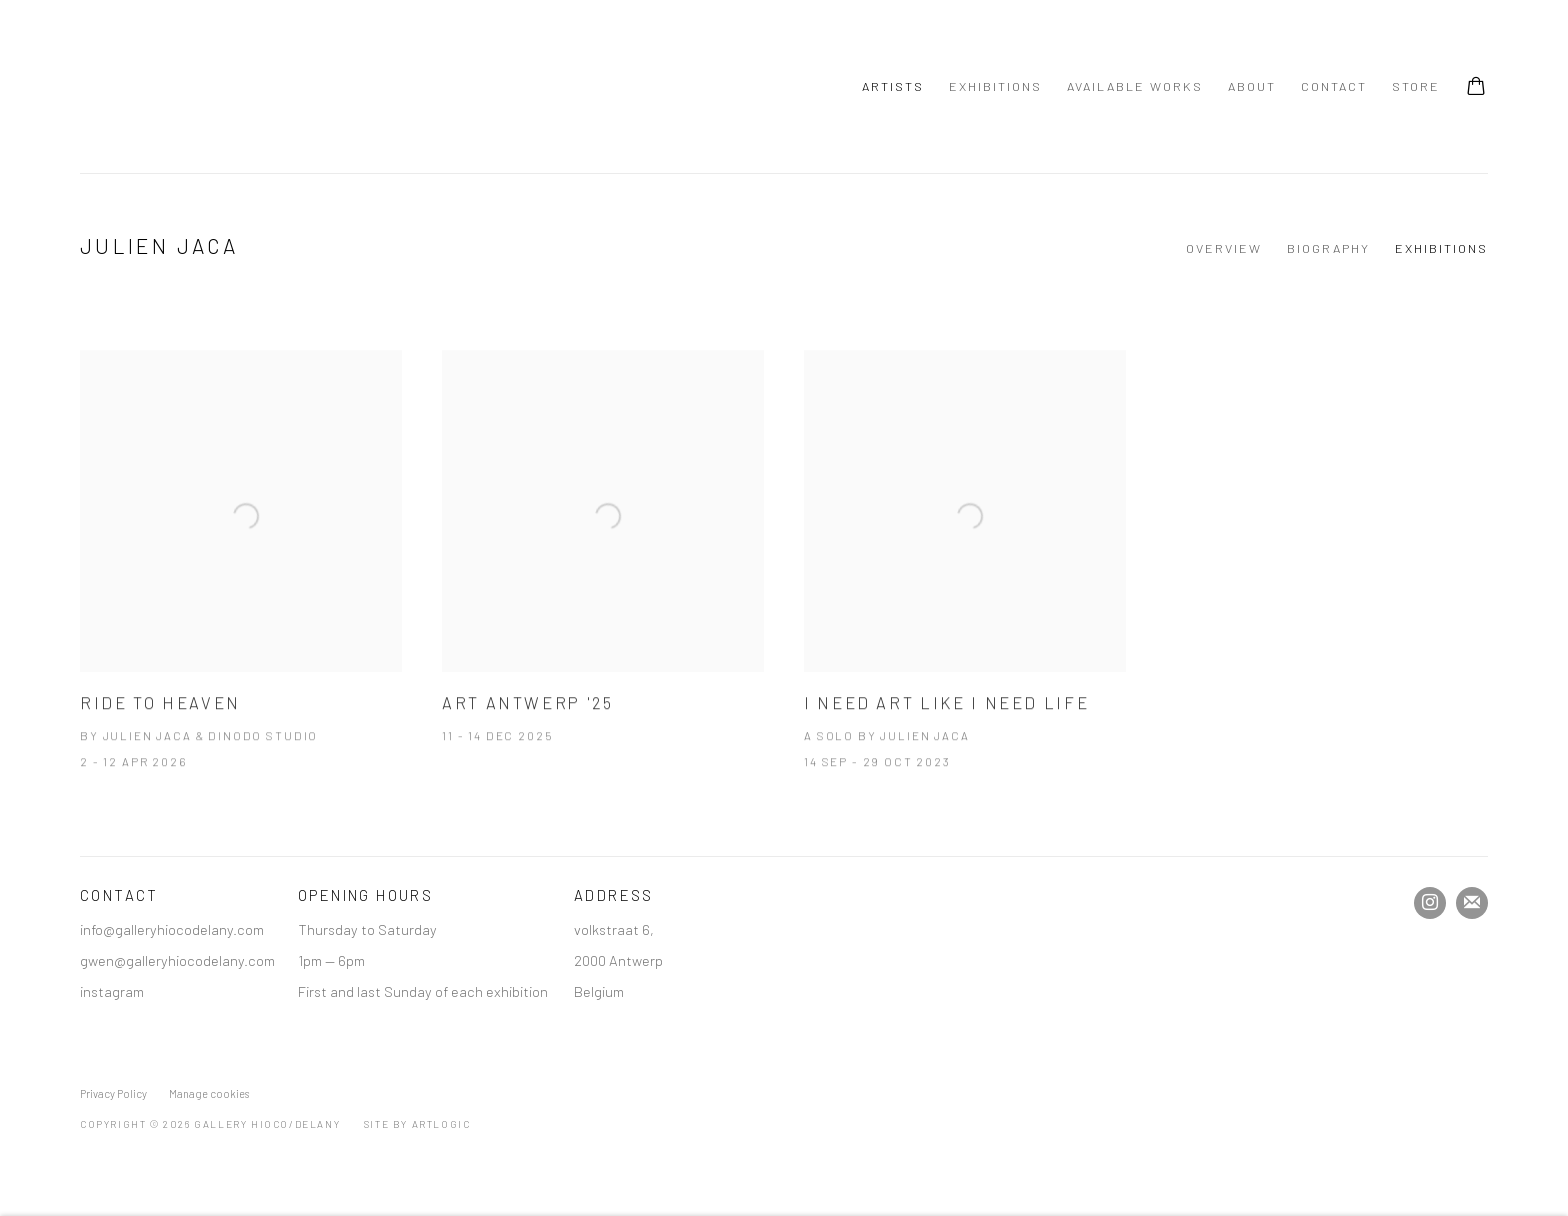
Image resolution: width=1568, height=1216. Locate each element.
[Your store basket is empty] (1476, 88)
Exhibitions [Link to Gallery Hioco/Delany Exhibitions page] (995, 86)
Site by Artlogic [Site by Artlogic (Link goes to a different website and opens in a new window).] (417, 1124)
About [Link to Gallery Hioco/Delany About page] (1252, 86)
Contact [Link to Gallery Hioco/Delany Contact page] (1334, 86)
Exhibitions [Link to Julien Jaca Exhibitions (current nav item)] (1441, 248)
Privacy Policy (113, 1093)
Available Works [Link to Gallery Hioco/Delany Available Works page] (1135, 86)
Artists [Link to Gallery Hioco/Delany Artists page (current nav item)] (893, 86)
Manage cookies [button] (209, 1093)
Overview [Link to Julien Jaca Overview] (1224, 248)
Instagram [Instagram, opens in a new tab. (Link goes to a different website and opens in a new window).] (1430, 903)
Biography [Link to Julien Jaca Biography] (1328, 248)
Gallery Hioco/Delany (180, 86)
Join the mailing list (1472, 903)
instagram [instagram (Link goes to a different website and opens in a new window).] (112, 991)
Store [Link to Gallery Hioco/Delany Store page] (1416, 86)
